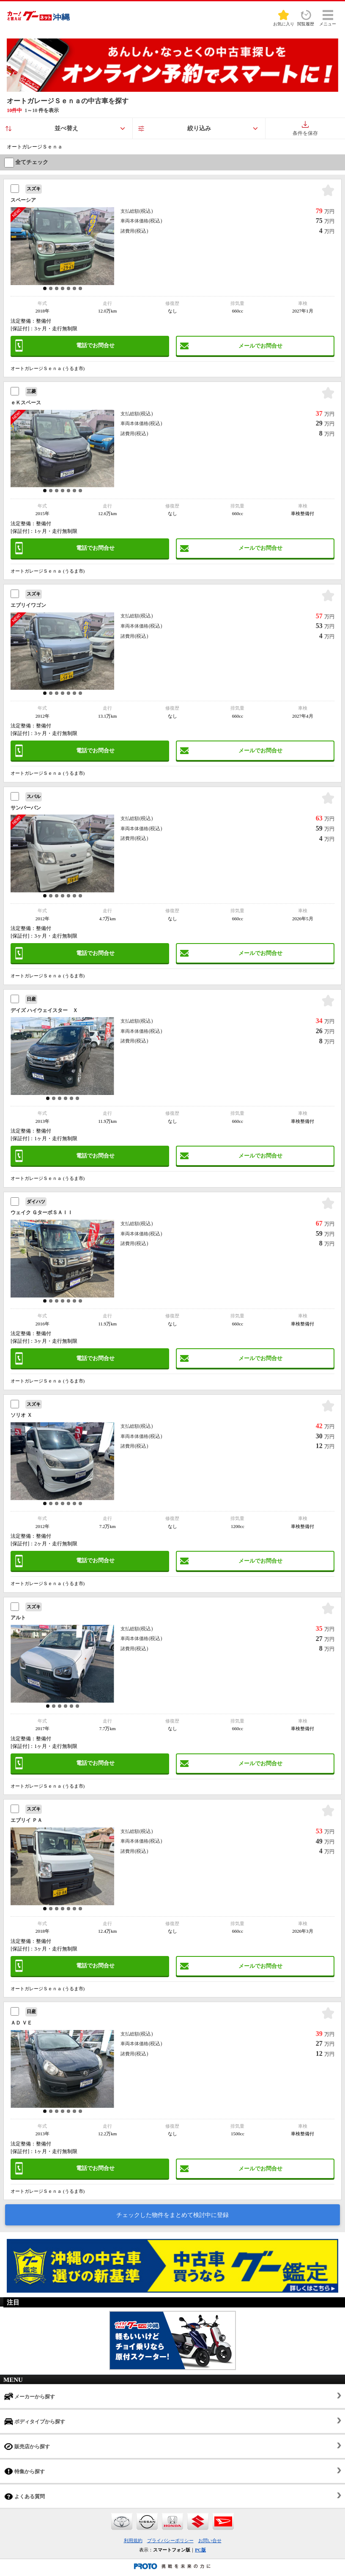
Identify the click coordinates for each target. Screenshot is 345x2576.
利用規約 (133, 2540)
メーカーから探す (29, 2396)
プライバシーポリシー (170, 2540)
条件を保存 (305, 128)
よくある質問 (24, 2496)
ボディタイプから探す (34, 2421)
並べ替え (66, 128)
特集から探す (24, 2471)
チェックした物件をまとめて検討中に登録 (172, 2215)
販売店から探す (27, 2446)
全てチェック (26, 162)
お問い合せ (210, 2540)
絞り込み (199, 128)
